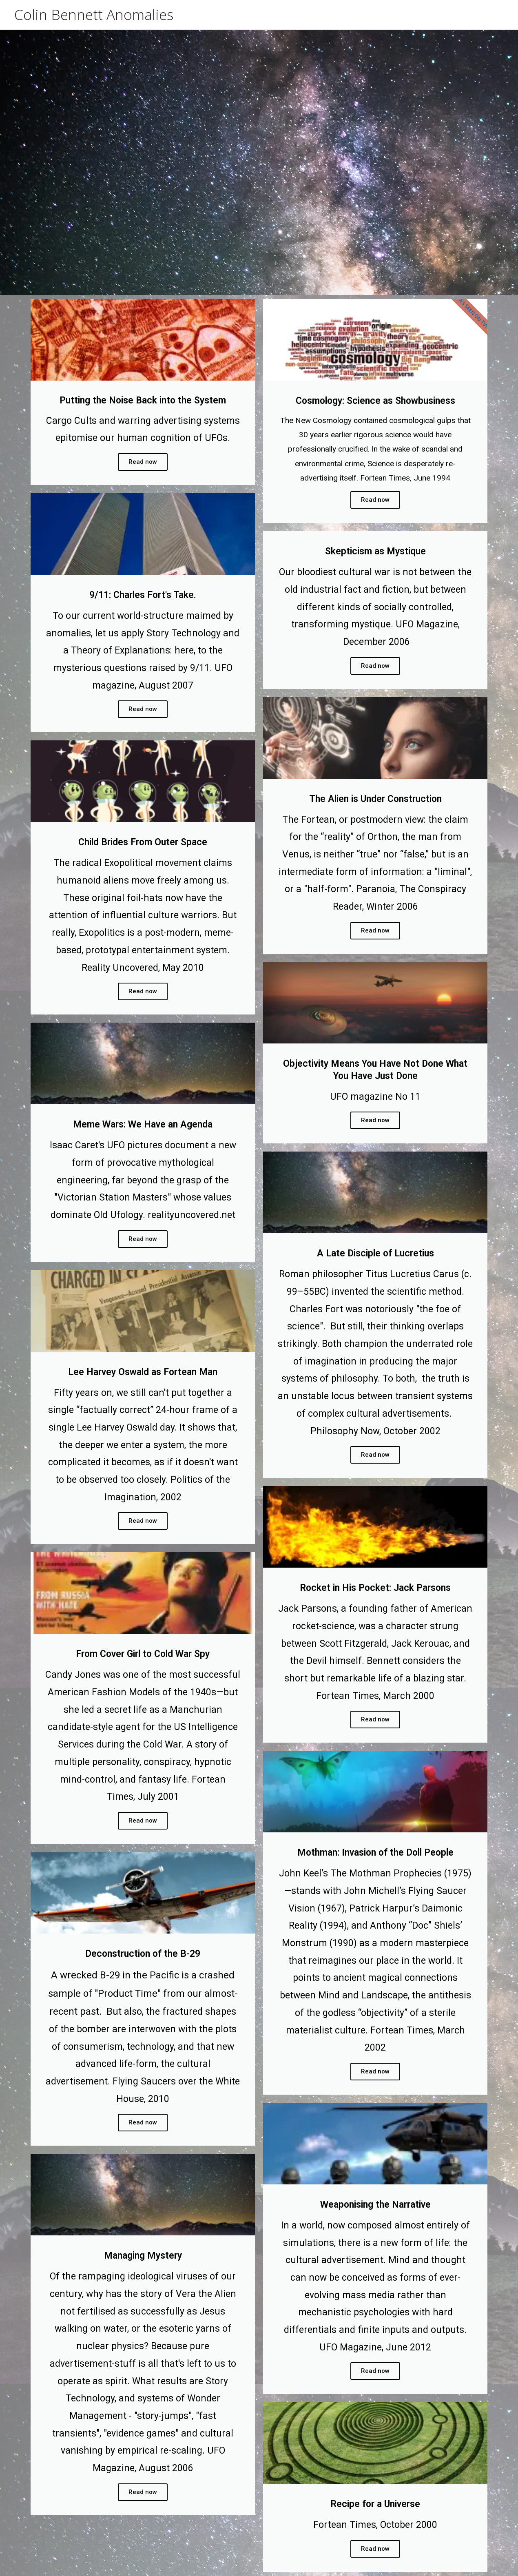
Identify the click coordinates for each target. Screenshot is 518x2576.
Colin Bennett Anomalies (93, 14)
